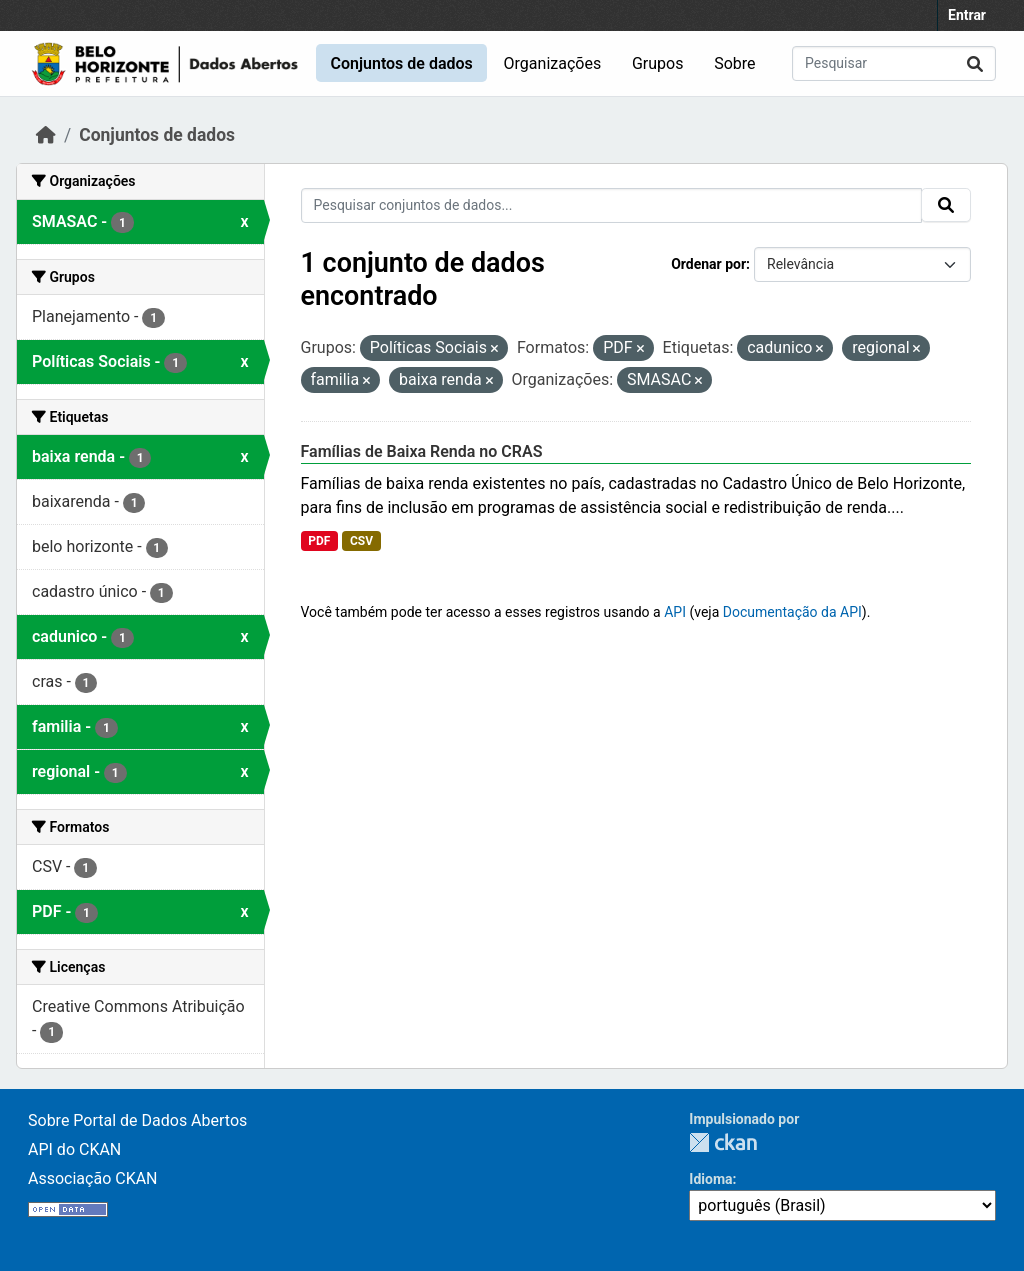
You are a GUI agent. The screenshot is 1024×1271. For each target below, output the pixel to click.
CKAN (723, 1142)
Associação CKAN (93, 1178)
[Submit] (975, 63)
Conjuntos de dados (401, 63)
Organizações (553, 63)
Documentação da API (792, 612)
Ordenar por (708, 264)
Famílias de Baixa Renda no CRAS (422, 451)
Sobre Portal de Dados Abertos (137, 1120)
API (675, 612)
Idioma (710, 1179)
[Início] (46, 135)
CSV (361, 541)
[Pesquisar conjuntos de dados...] (894, 63)
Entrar (967, 15)
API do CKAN (74, 1149)
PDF (319, 541)
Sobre (734, 63)
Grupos (658, 63)
